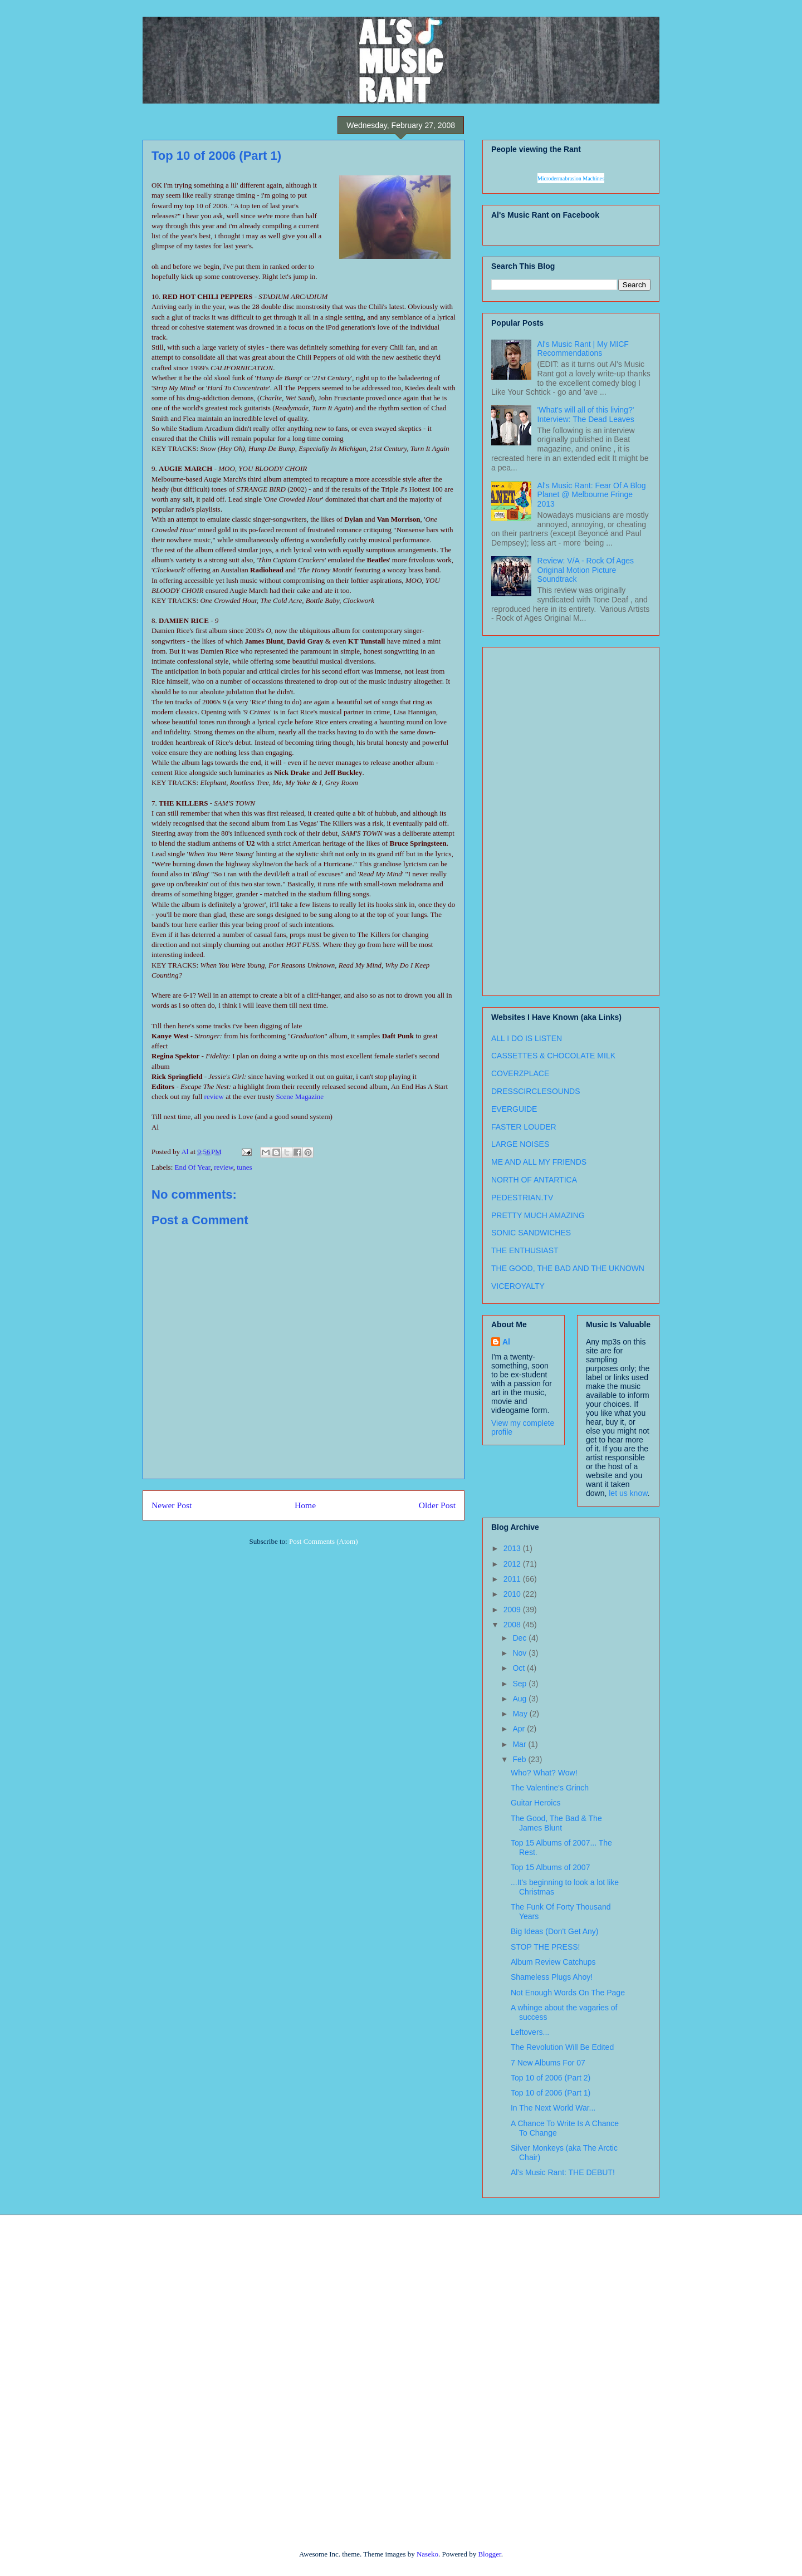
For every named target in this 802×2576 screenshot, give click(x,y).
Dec (520, 1637)
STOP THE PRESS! (545, 1946)
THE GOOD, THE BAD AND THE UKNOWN (567, 1268)
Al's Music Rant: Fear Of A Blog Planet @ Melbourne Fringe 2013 (591, 495)
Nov (520, 1652)
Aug (520, 1698)
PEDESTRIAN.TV (522, 1197)
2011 (513, 1578)
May (520, 1713)
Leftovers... (530, 2032)
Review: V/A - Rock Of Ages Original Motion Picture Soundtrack (585, 570)
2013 (513, 1548)
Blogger (489, 2554)
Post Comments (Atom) (323, 1541)
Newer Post (171, 1505)
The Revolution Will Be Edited (562, 2047)
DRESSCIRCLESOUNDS (535, 1091)
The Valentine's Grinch (550, 1787)
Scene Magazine (300, 1096)
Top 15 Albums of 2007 (550, 1867)
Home (305, 1505)
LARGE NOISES (520, 1144)
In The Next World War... (553, 2107)
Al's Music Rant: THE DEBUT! (563, 2172)
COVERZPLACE (520, 1073)
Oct (519, 1668)
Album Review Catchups (553, 1961)
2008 (513, 1624)
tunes (244, 1167)
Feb (520, 1759)
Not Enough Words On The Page (568, 1992)
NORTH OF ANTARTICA (534, 1179)
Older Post (437, 1505)
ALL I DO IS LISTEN (526, 1038)
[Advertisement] (535, 818)
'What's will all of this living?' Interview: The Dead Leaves (585, 414)
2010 (513, 1593)
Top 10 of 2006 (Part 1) (550, 2092)
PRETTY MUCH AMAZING (538, 1215)
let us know (628, 1493)
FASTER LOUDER (523, 1126)
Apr (519, 1728)
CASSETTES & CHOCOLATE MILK (553, 1055)
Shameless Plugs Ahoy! (552, 1977)
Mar (520, 1744)
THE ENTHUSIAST (525, 1250)
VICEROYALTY (518, 1286)
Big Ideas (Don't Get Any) (555, 1931)
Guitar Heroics (535, 1802)
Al (506, 1341)
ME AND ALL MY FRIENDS (538, 1161)
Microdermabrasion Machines (570, 178)
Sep (520, 1683)
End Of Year (193, 1167)
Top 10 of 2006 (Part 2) (550, 2077)
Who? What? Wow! (544, 1772)
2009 (513, 1609)
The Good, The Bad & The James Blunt (556, 1823)
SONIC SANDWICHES (531, 1232)
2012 (513, 1563)
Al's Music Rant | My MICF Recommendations (583, 349)
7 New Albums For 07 (548, 2062)
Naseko (427, 2554)
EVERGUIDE (514, 1109)
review (214, 1096)
